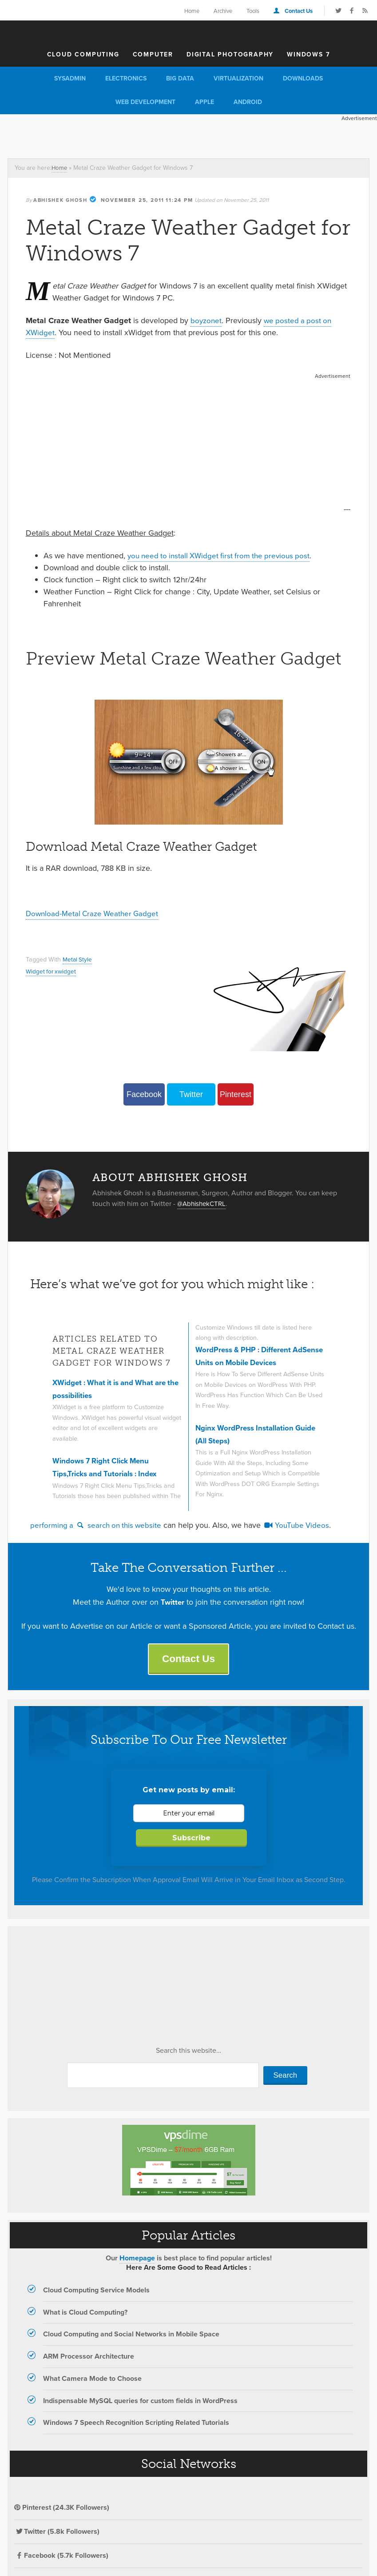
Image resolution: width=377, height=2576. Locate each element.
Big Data (180, 78)
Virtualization (238, 78)
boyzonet (206, 320)
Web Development (145, 102)
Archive (223, 11)
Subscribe (191, 1839)
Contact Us (299, 11)
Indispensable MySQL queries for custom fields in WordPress (140, 2402)
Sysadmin (70, 78)
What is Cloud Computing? (85, 2314)
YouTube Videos (303, 1525)
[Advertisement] (161, 134)
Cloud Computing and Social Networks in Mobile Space (131, 2336)
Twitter (191, 1094)
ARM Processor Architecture (88, 2358)
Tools (252, 11)
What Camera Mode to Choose (92, 2380)
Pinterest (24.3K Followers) (61, 2509)
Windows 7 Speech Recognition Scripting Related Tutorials (136, 2425)
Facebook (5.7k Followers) (61, 2557)
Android (248, 102)
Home (191, 11)
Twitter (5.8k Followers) (56, 2533)
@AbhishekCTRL (203, 1203)
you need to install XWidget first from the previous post (222, 555)
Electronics (126, 78)
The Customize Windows (189, 32)
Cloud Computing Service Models (96, 2292)
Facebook (144, 1094)
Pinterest (235, 1094)
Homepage (137, 2260)
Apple (204, 102)
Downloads (303, 78)
